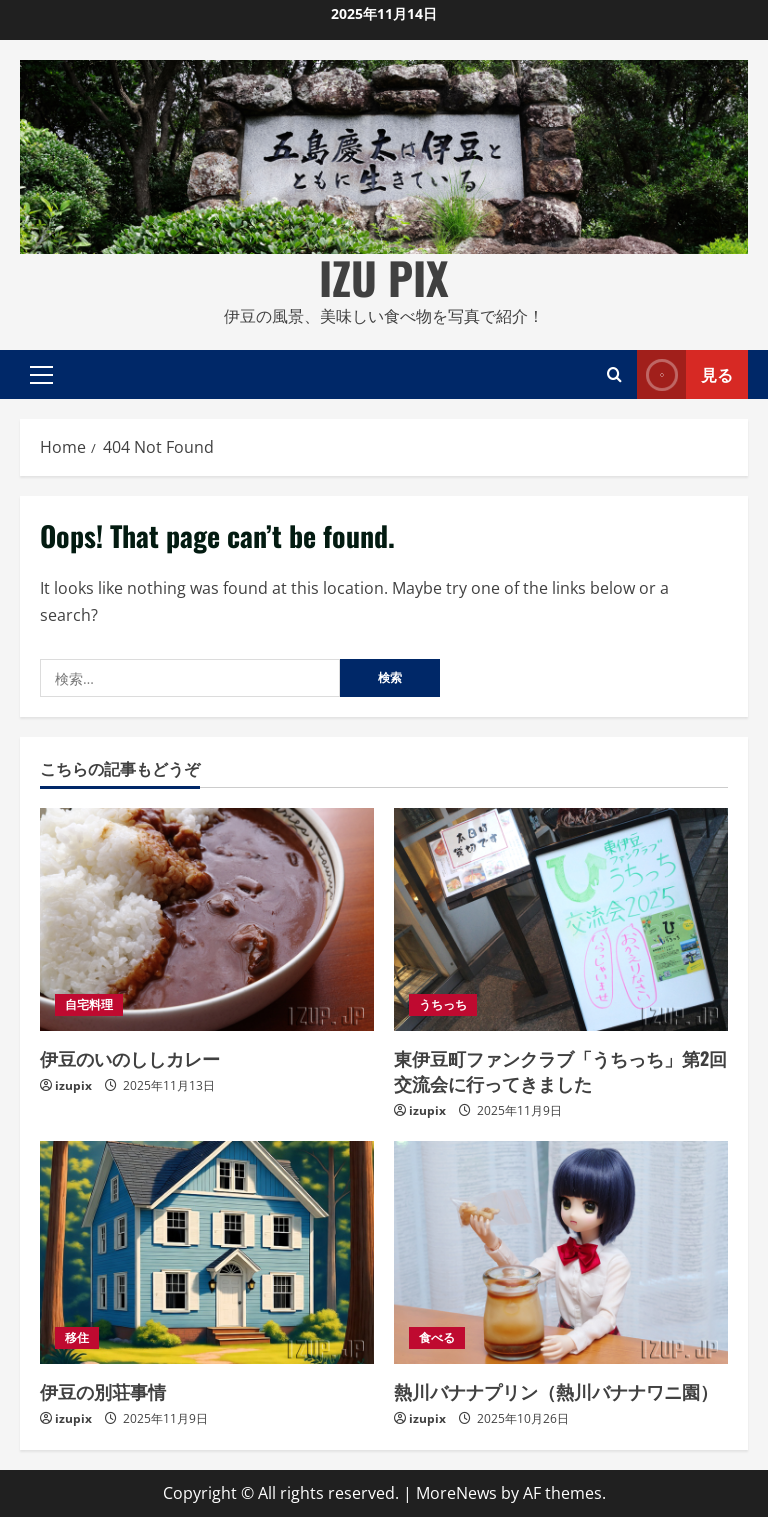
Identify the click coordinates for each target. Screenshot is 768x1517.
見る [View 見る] (685, 374)
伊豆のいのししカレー (130, 1058)
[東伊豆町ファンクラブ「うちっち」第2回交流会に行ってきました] (561, 919)
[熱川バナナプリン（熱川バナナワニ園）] (561, 1252)
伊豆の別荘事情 (103, 1391)
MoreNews (456, 1493)
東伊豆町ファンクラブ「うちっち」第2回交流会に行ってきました (560, 1070)
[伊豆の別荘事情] (207, 1252)
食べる (437, 1337)
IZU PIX (384, 277)
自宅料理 (89, 1004)
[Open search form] (614, 374)
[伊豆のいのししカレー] (207, 919)
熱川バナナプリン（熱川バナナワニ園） (556, 1391)
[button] (41, 374)
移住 (77, 1337)
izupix (73, 1085)
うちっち (443, 1004)
